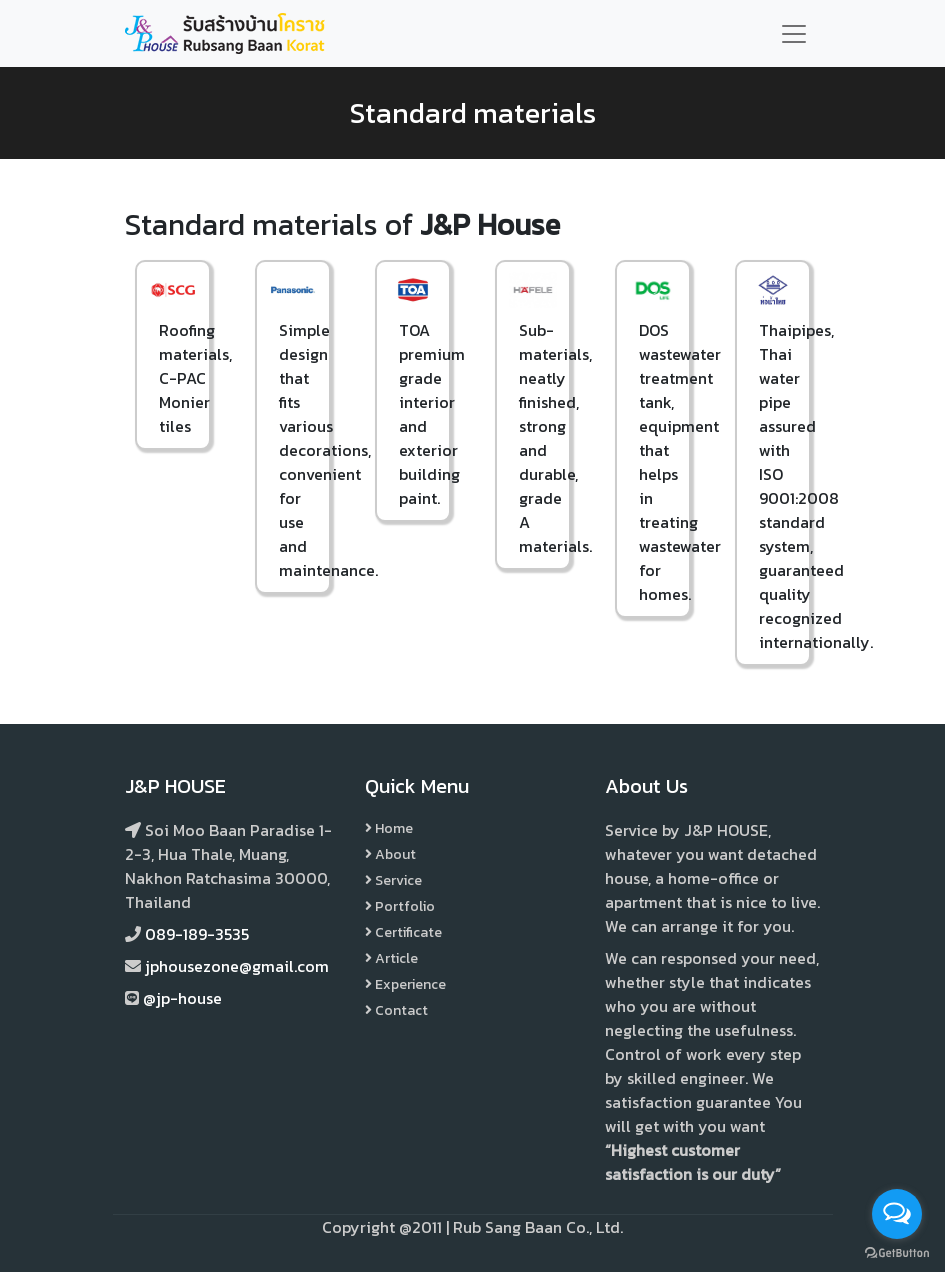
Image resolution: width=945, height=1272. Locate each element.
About (390, 854)
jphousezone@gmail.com (237, 966)
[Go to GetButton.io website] (897, 1252)
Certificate (403, 932)
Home (389, 828)
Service (393, 880)
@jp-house (182, 998)
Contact (396, 1010)
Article (391, 958)
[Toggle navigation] (794, 34)
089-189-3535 (197, 934)
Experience (405, 984)
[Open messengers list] (897, 1214)
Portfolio (400, 906)
